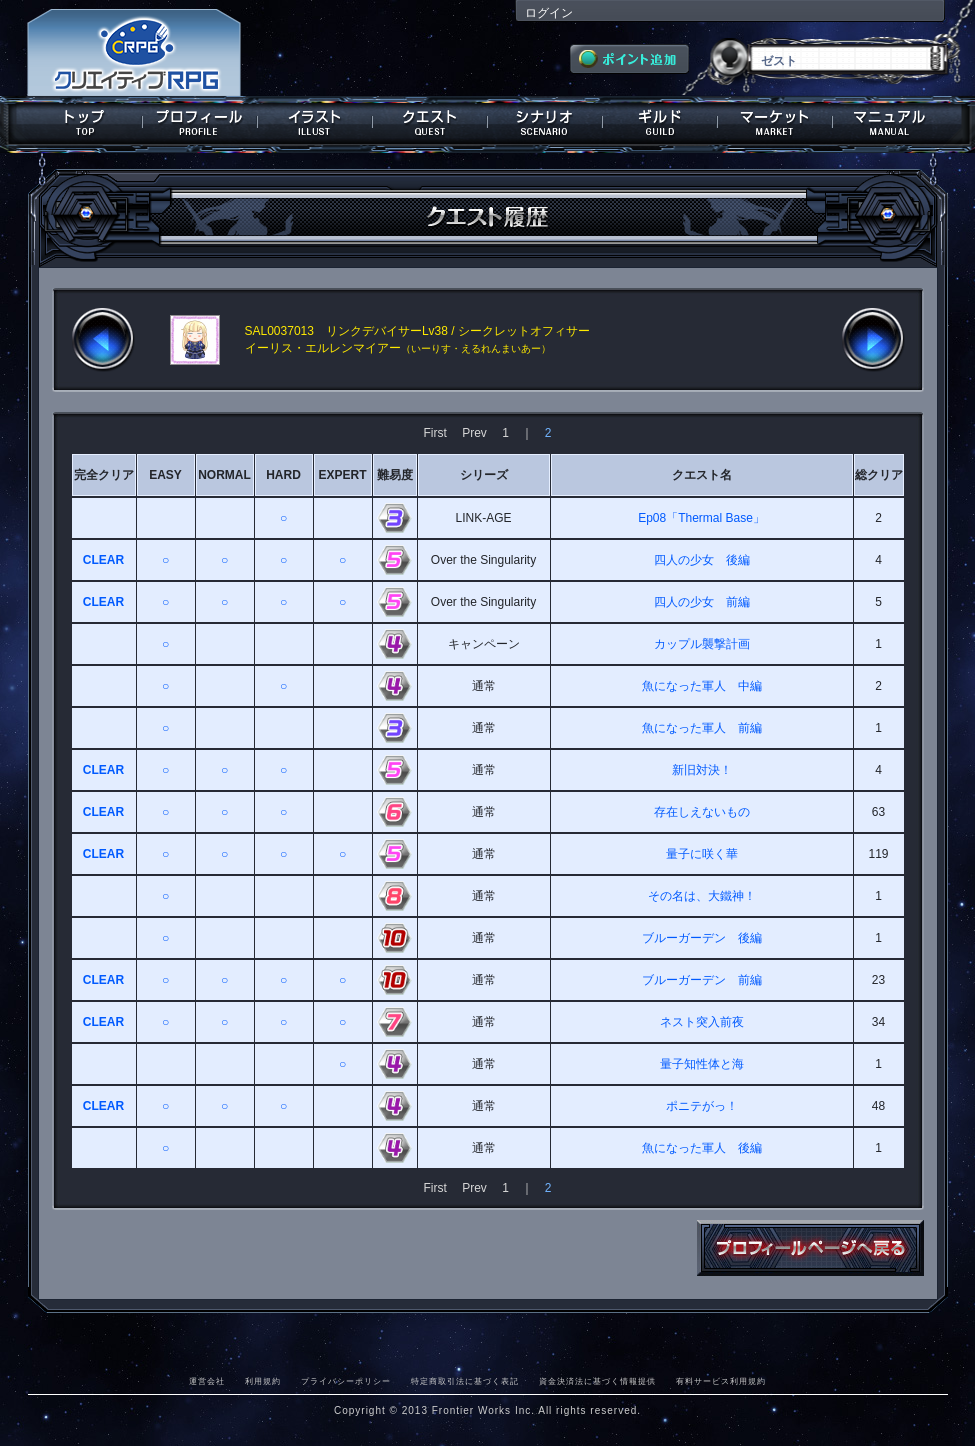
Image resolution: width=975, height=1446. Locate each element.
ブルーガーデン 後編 (702, 938)
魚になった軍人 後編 (702, 1148)
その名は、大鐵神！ (702, 896)
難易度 (395, 475)
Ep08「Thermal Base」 (701, 518)
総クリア (879, 475)
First (434, 433)
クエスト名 (702, 475)
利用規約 (263, 1381)
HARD (283, 475)
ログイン (549, 13)
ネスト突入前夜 (702, 1022)
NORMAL (224, 475)
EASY (165, 475)
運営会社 (207, 1381)
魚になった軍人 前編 (702, 728)
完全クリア (104, 475)
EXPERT (342, 475)
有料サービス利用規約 (721, 1381)
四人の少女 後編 (702, 560)
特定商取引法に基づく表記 (465, 1381)
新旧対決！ (702, 770)
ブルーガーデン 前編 (702, 980)
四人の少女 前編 (702, 602)
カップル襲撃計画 (702, 644)
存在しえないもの (702, 812)
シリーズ (484, 475)
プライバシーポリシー (346, 1381)
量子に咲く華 (702, 854)
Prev (474, 433)
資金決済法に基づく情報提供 (597, 1381)
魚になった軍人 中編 (702, 686)
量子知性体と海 (702, 1064)
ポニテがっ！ (702, 1106)
